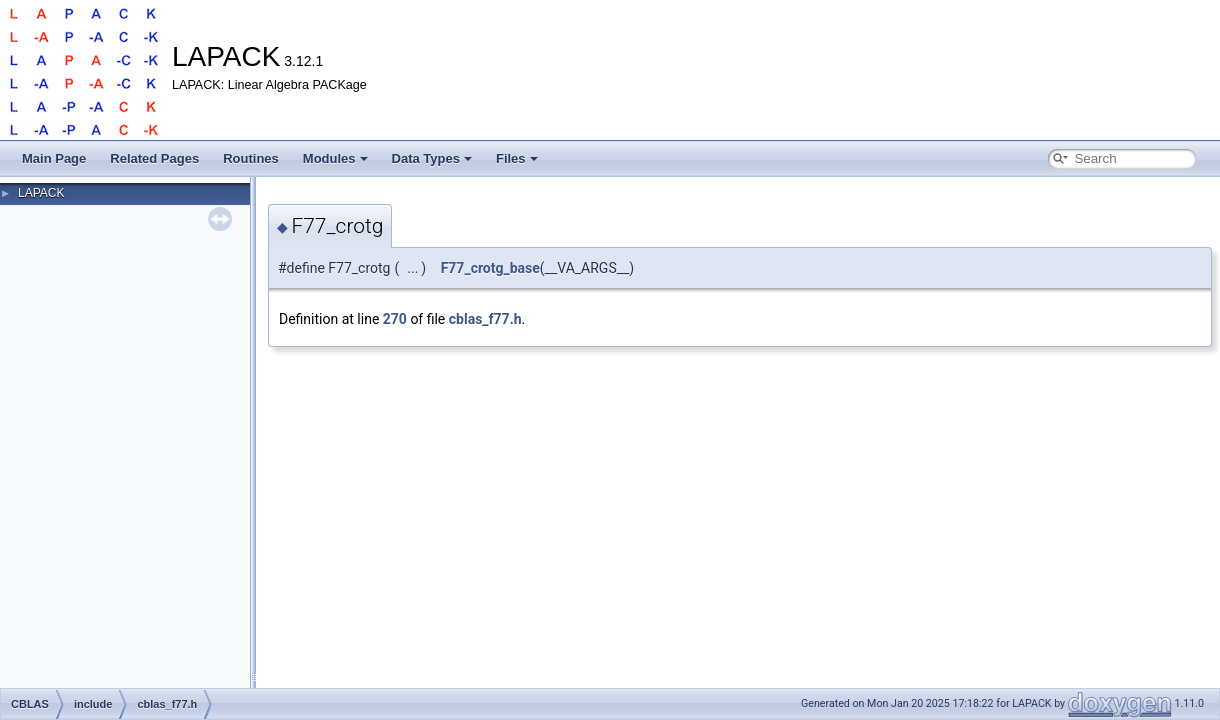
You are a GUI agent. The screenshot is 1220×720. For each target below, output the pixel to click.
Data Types (432, 158)
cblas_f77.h (485, 319)
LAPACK (41, 193)
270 (395, 319)
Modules (335, 158)
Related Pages (154, 158)
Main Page (54, 158)
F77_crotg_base (490, 268)
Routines (251, 158)
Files (517, 158)
